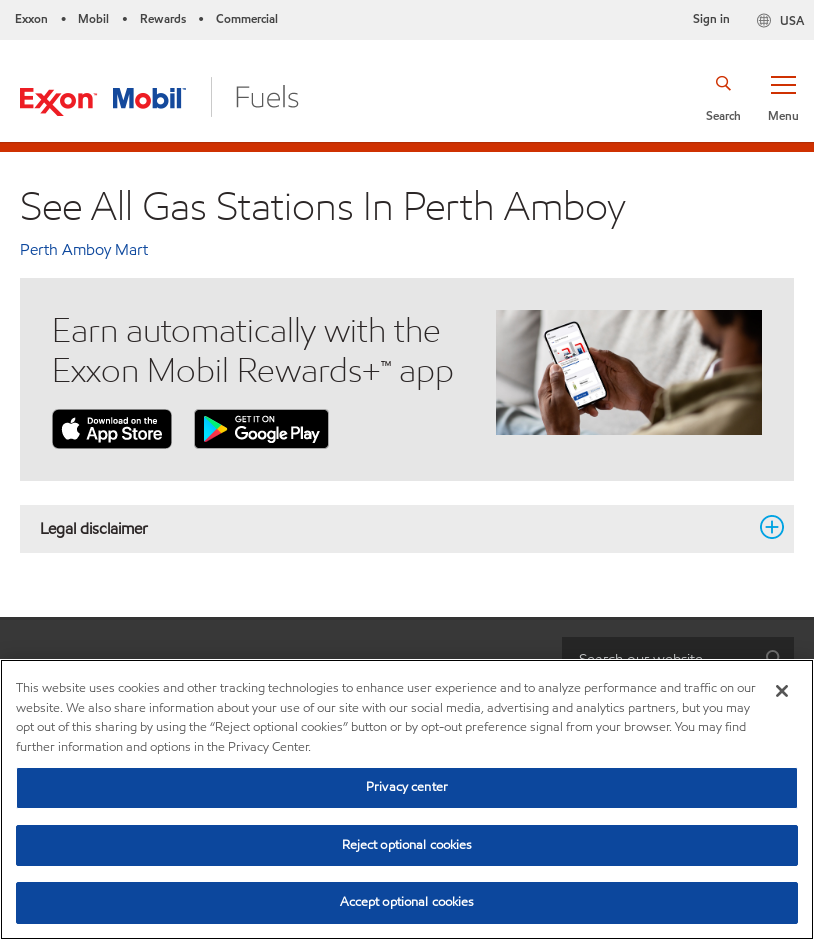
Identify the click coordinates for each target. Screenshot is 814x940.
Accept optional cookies (407, 902)
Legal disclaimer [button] (395, 528)
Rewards (163, 18)
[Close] (782, 691)
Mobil (93, 18)
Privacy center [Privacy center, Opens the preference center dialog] (407, 787)
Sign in (711, 18)
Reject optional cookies (407, 845)
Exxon (31, 18)
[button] (783, 97)
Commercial (247, 18)
